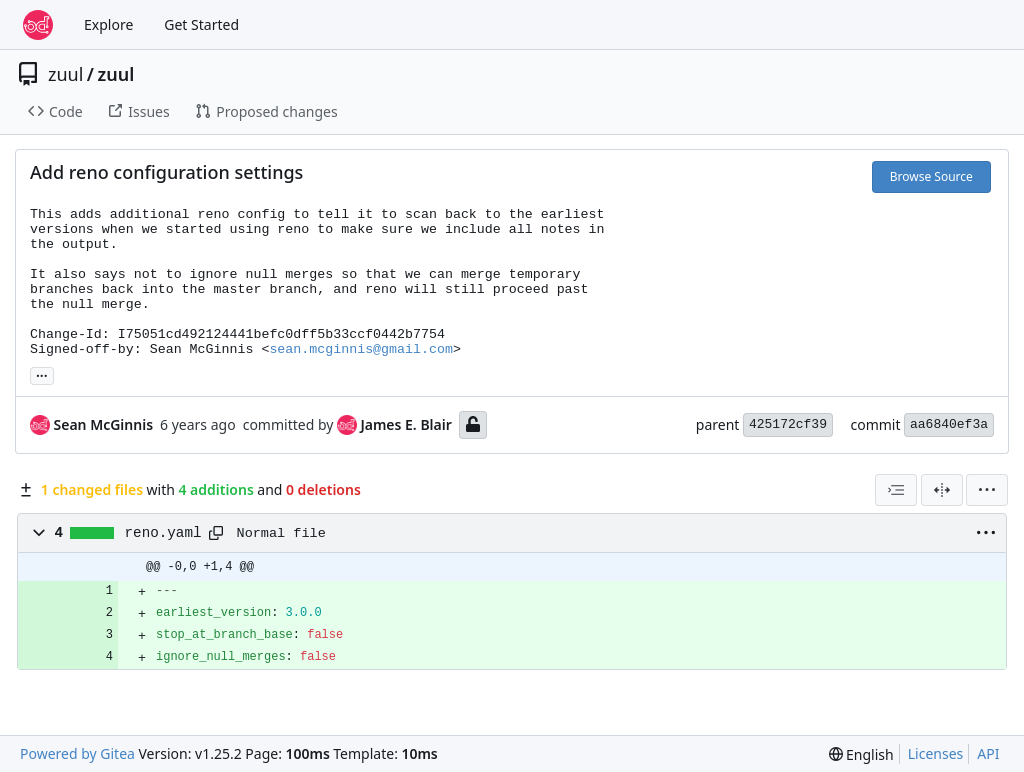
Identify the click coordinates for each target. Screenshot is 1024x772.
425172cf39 (788, 424)
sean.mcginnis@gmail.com (361, 349)
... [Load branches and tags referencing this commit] (42, 374)
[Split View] (942, 490)
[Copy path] (216, 533)
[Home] (38, 25)
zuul (65, 74)
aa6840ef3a (949, 424)
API (988, 753)
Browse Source (931, 176)
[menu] (987, 490)
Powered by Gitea (77, 753)
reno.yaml (163, 533)
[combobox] (896, 490)
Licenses (936, 753)
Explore (108, 24)
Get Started (201, 24)
